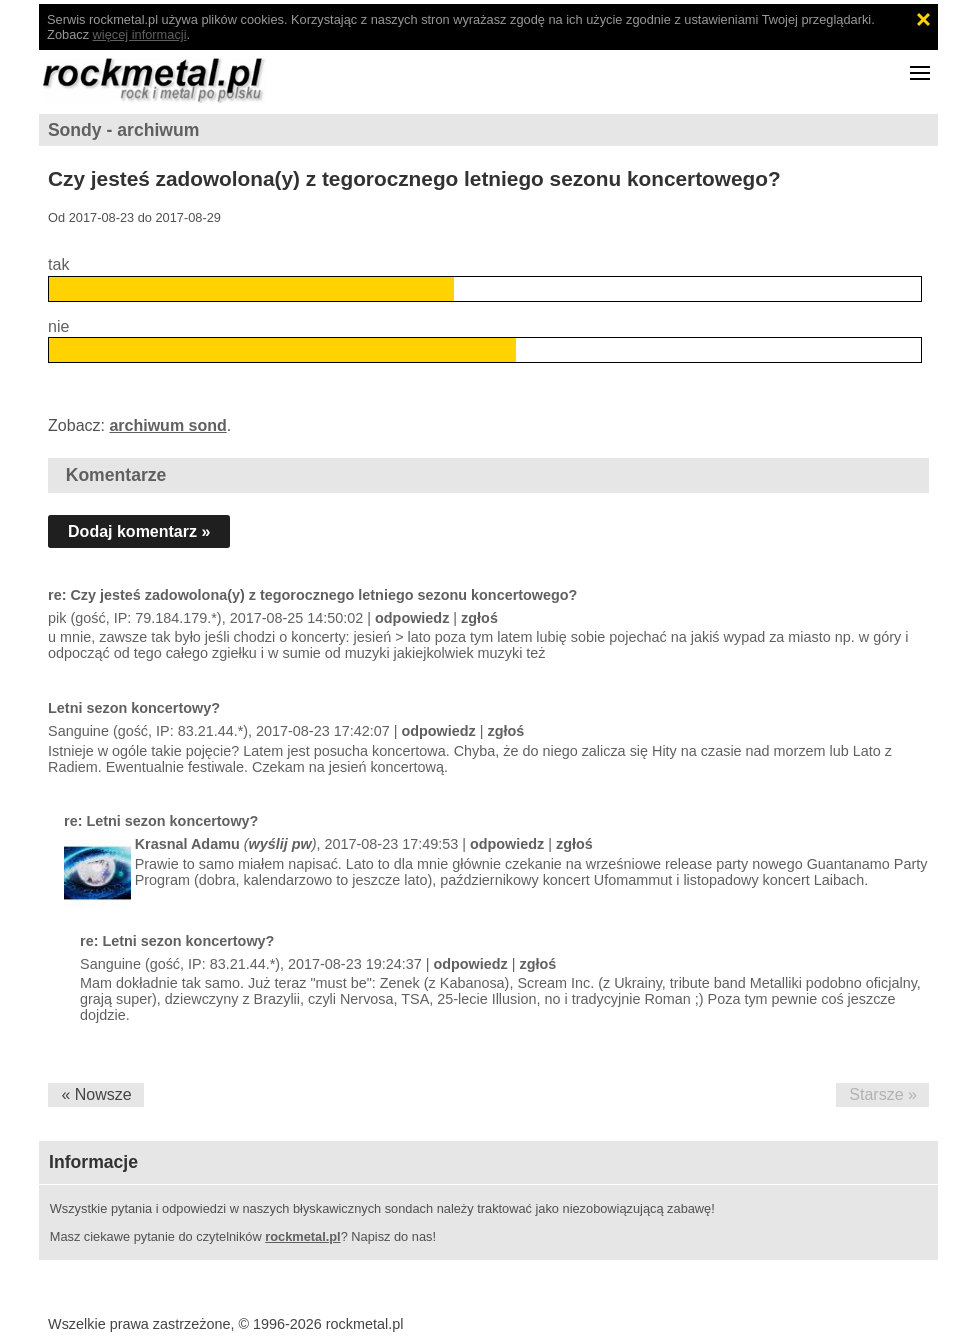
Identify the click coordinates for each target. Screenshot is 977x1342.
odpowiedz (412, 618)
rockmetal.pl (302, 1236)
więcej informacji (140, 34)
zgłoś (479, 618)
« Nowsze (96, 1094)
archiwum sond (167, 425)
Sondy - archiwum (124, 130)
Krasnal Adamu (187, 844)
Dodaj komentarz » (139, 531)
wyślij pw (280, 844)
